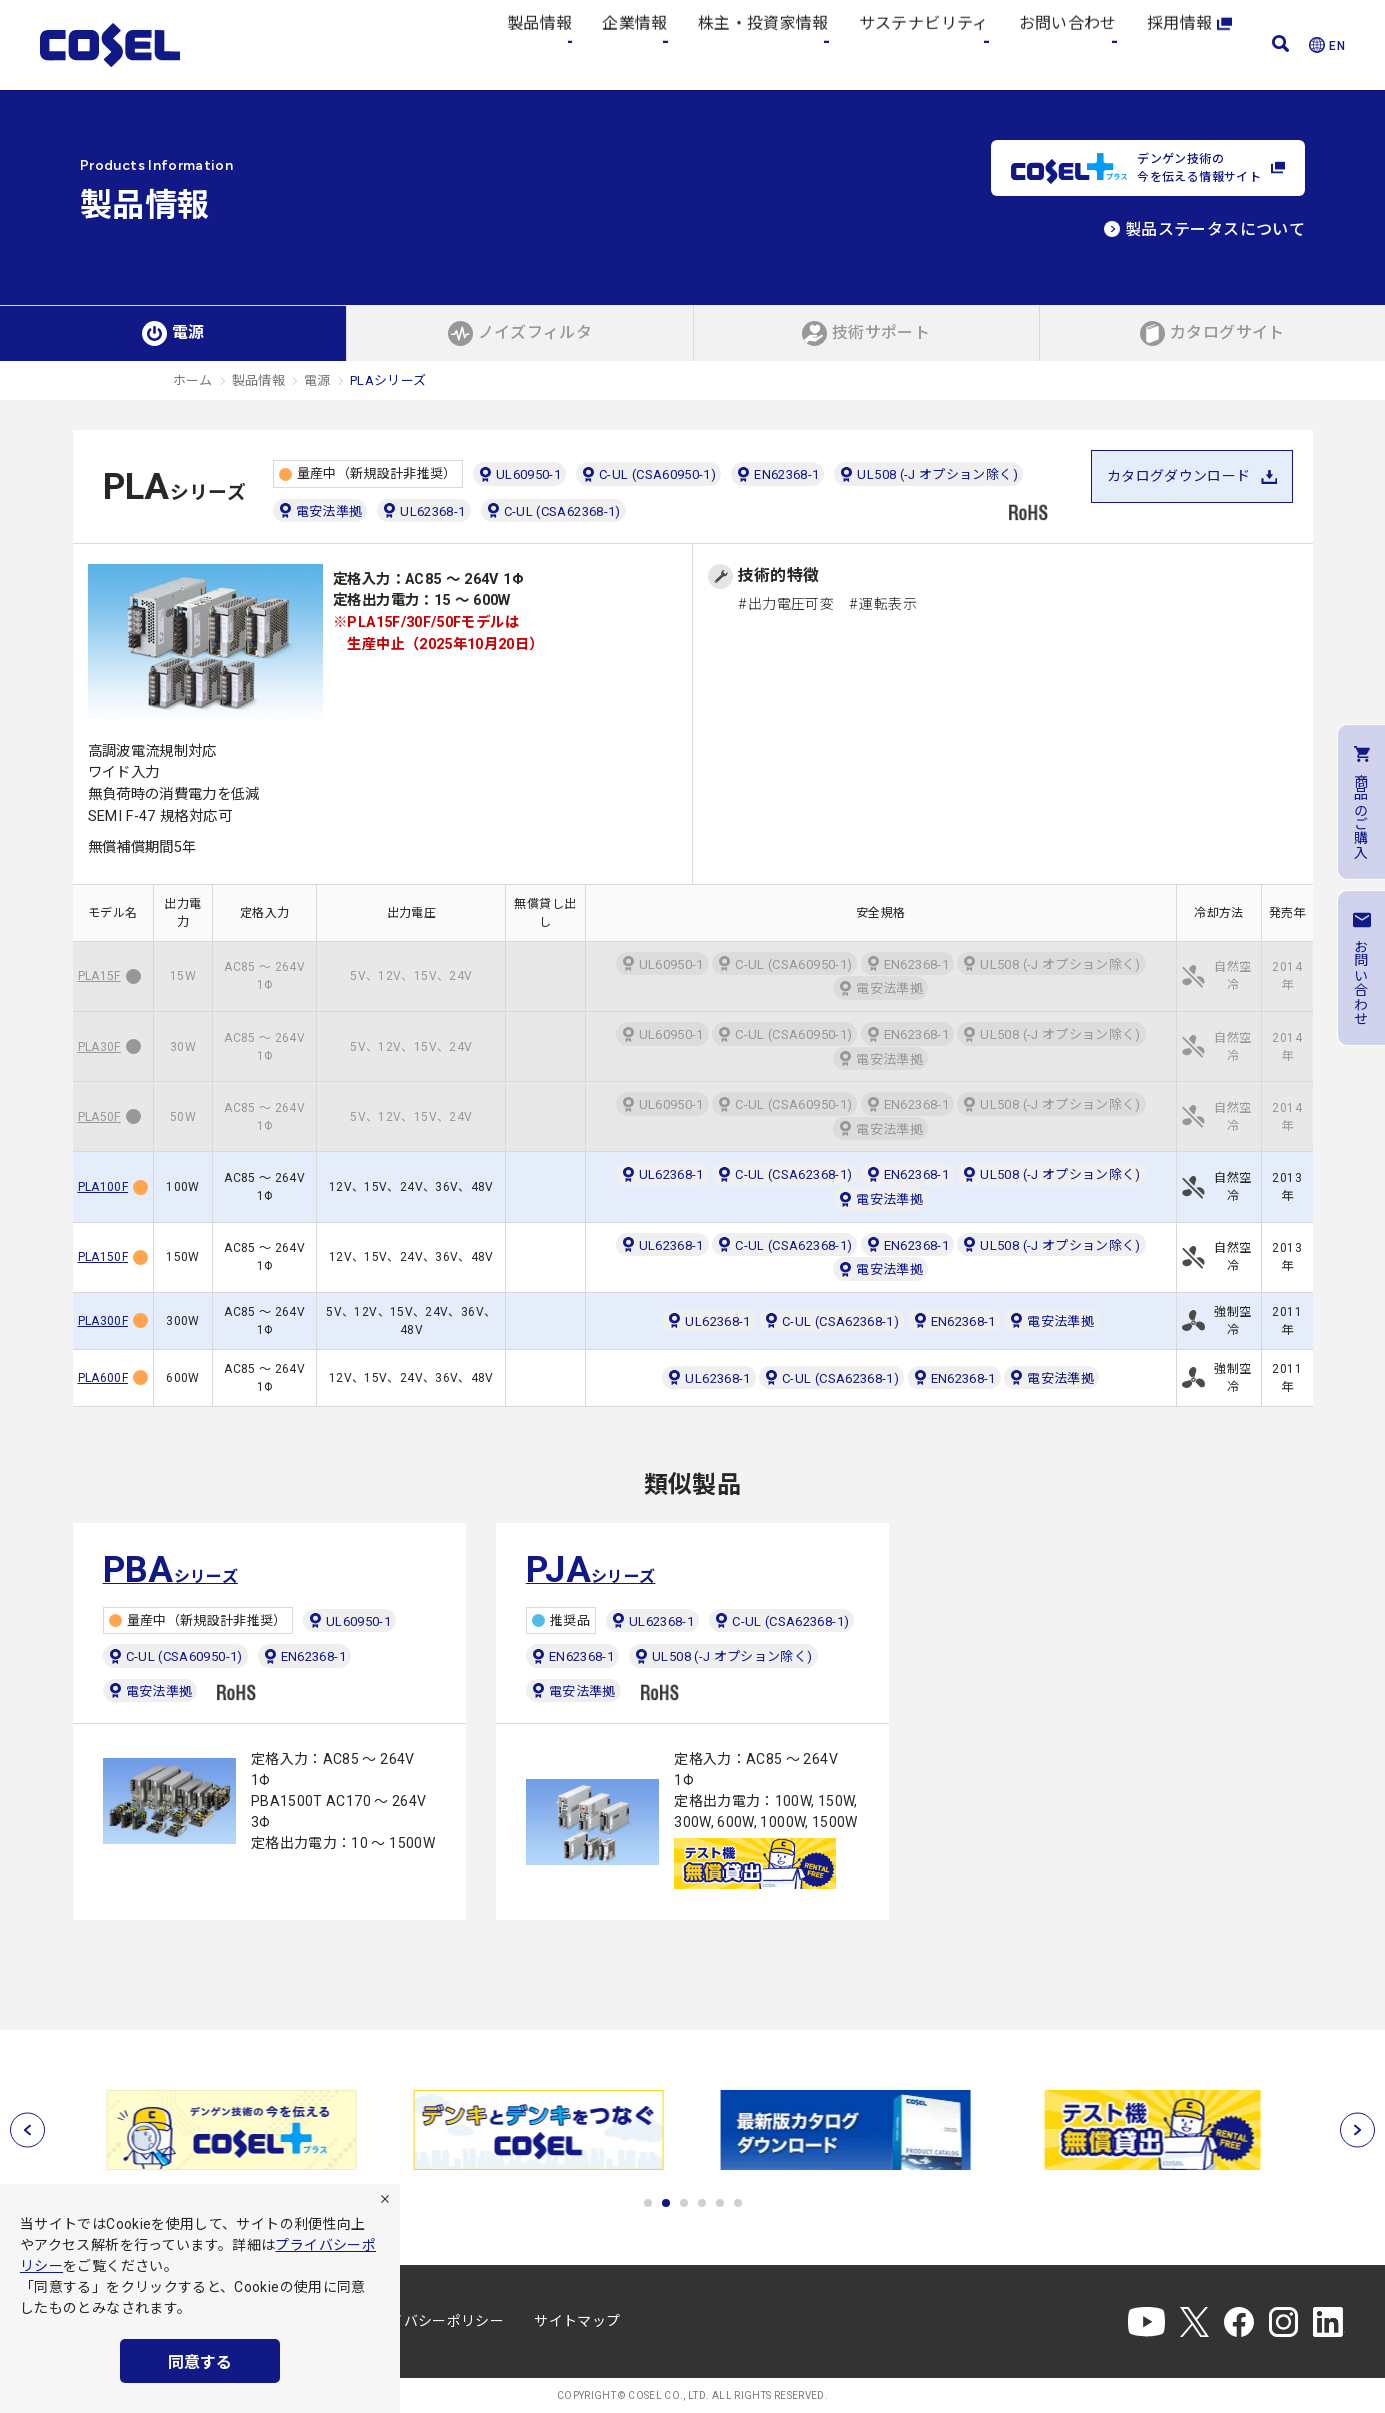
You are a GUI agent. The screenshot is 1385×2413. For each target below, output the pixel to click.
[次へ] (1357, 2129)
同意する (200, 2362)
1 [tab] (648, 2203)
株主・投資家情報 (763, 44)
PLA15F (99, 976)
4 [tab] (702, 2203)
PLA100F (103, 1187)
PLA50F (99, 1117)
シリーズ (171, 1570)
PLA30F (99, 1047)
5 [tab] (720, 2203)
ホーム (193, 380)
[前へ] (27, 2129)
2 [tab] (666, 2203)
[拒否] (385, 2199)
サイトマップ (577, 2321)
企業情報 (634, 44)
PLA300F (103, 1321)
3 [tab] (684, 2203)
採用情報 (1189, 44)
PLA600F (103, 1378)
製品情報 (539, 44)
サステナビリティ (924, 44)
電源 (317, 380)
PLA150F (103, 1257)
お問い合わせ (1068, 44)
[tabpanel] (233, 2130)
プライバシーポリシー (433, 2321)
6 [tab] (738, 2203)
